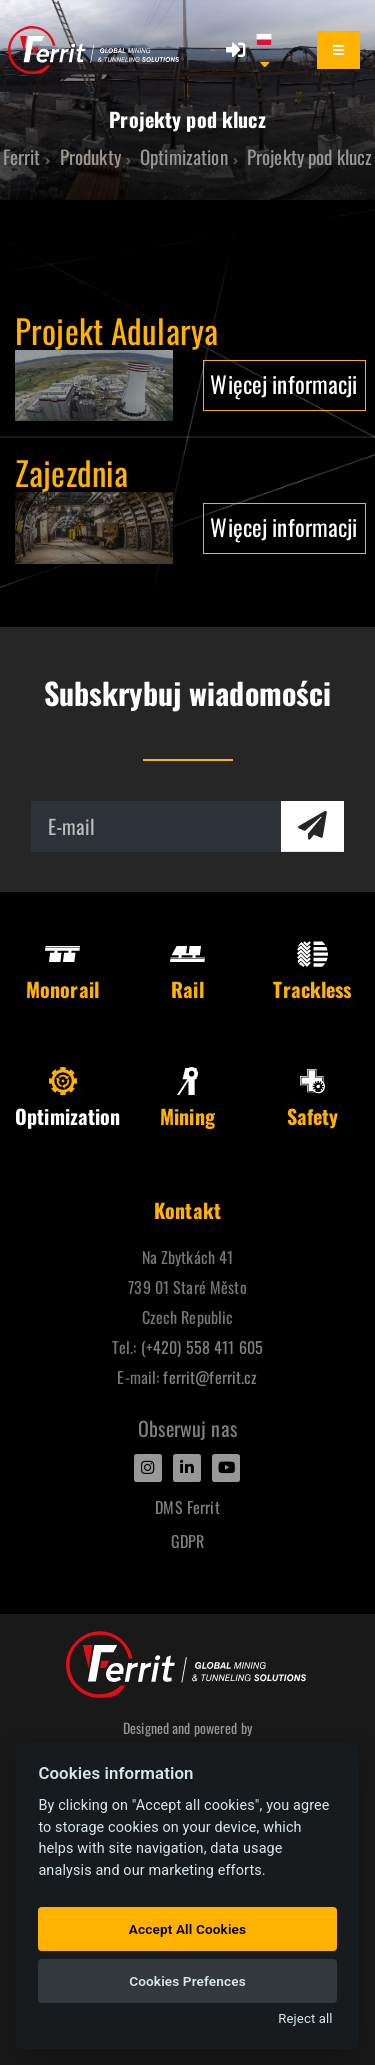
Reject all (305, 2018)
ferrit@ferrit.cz (210, 1377)
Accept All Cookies (187, 1929)
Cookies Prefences (187, 1981)
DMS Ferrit (187, 1507)
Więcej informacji (283, 383)
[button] (273, 50)
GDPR (188, 1541)
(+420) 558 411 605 (202, 1347)
